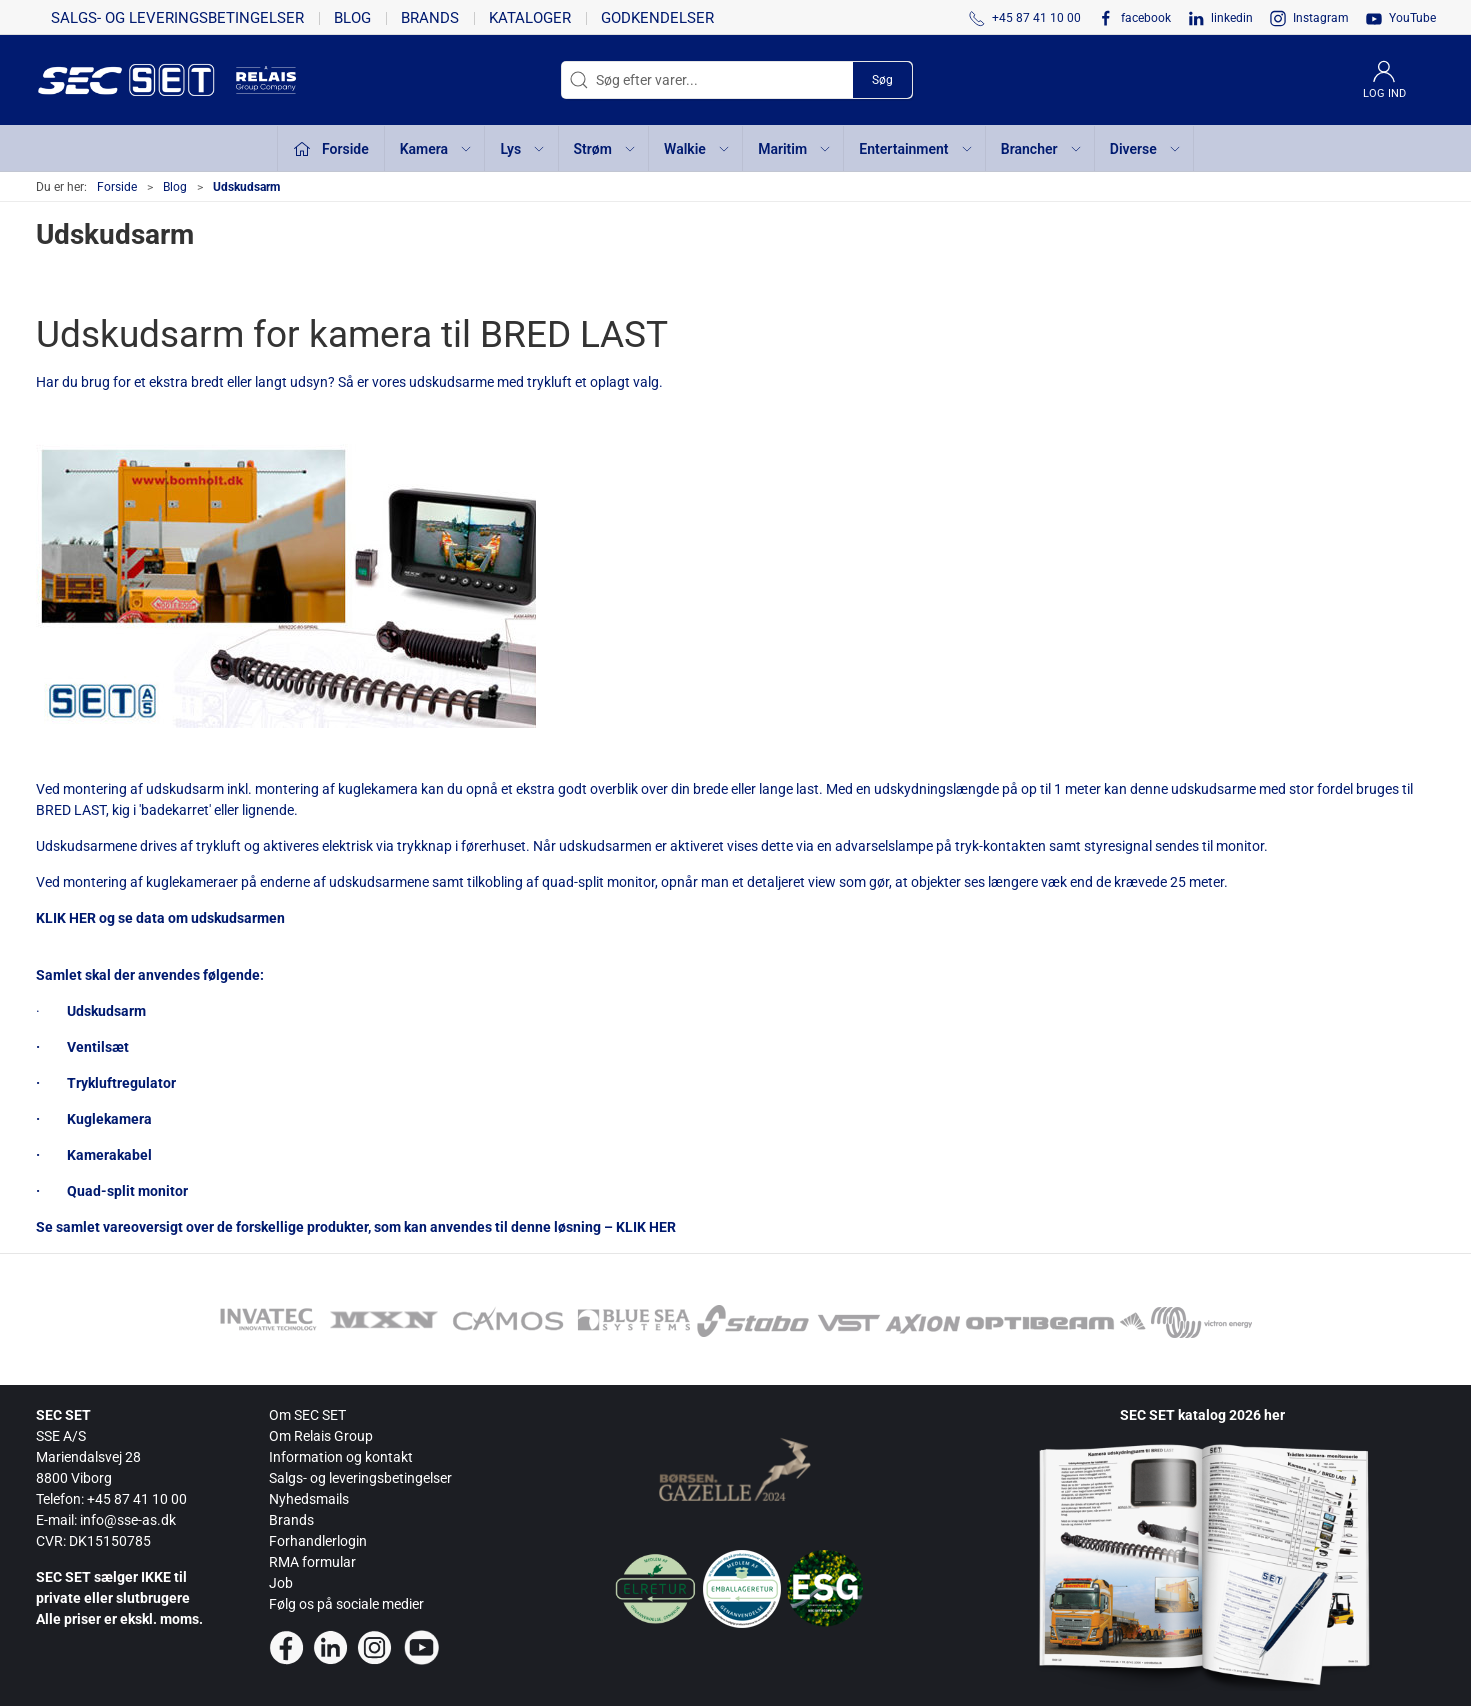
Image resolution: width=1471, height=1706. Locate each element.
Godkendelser (657, 18)
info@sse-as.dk (128, 1520)
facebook (1146, 18)
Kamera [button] (436, 149)
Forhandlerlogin (318, 1541)
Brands (430, 18)
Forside (117, 187)
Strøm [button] (605, 149)
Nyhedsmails (309, 1499)
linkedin (1232, 18)
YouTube (1412, 18)
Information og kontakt (341, 1457)
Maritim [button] (795, 149)
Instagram (1321, 18)
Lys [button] (523, 149)
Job (281, 1583)
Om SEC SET (307, 1415)
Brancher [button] (1042, 149)
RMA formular (312, 1562)
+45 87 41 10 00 (137, 1499)
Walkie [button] (697, 149)
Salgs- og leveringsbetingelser (177, 18)
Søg (882, 80)
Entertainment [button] (916, 149)
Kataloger (530, 18)
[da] (136, 80)
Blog (352, 18)
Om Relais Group (321, 1436)
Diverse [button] (1146, 149)
